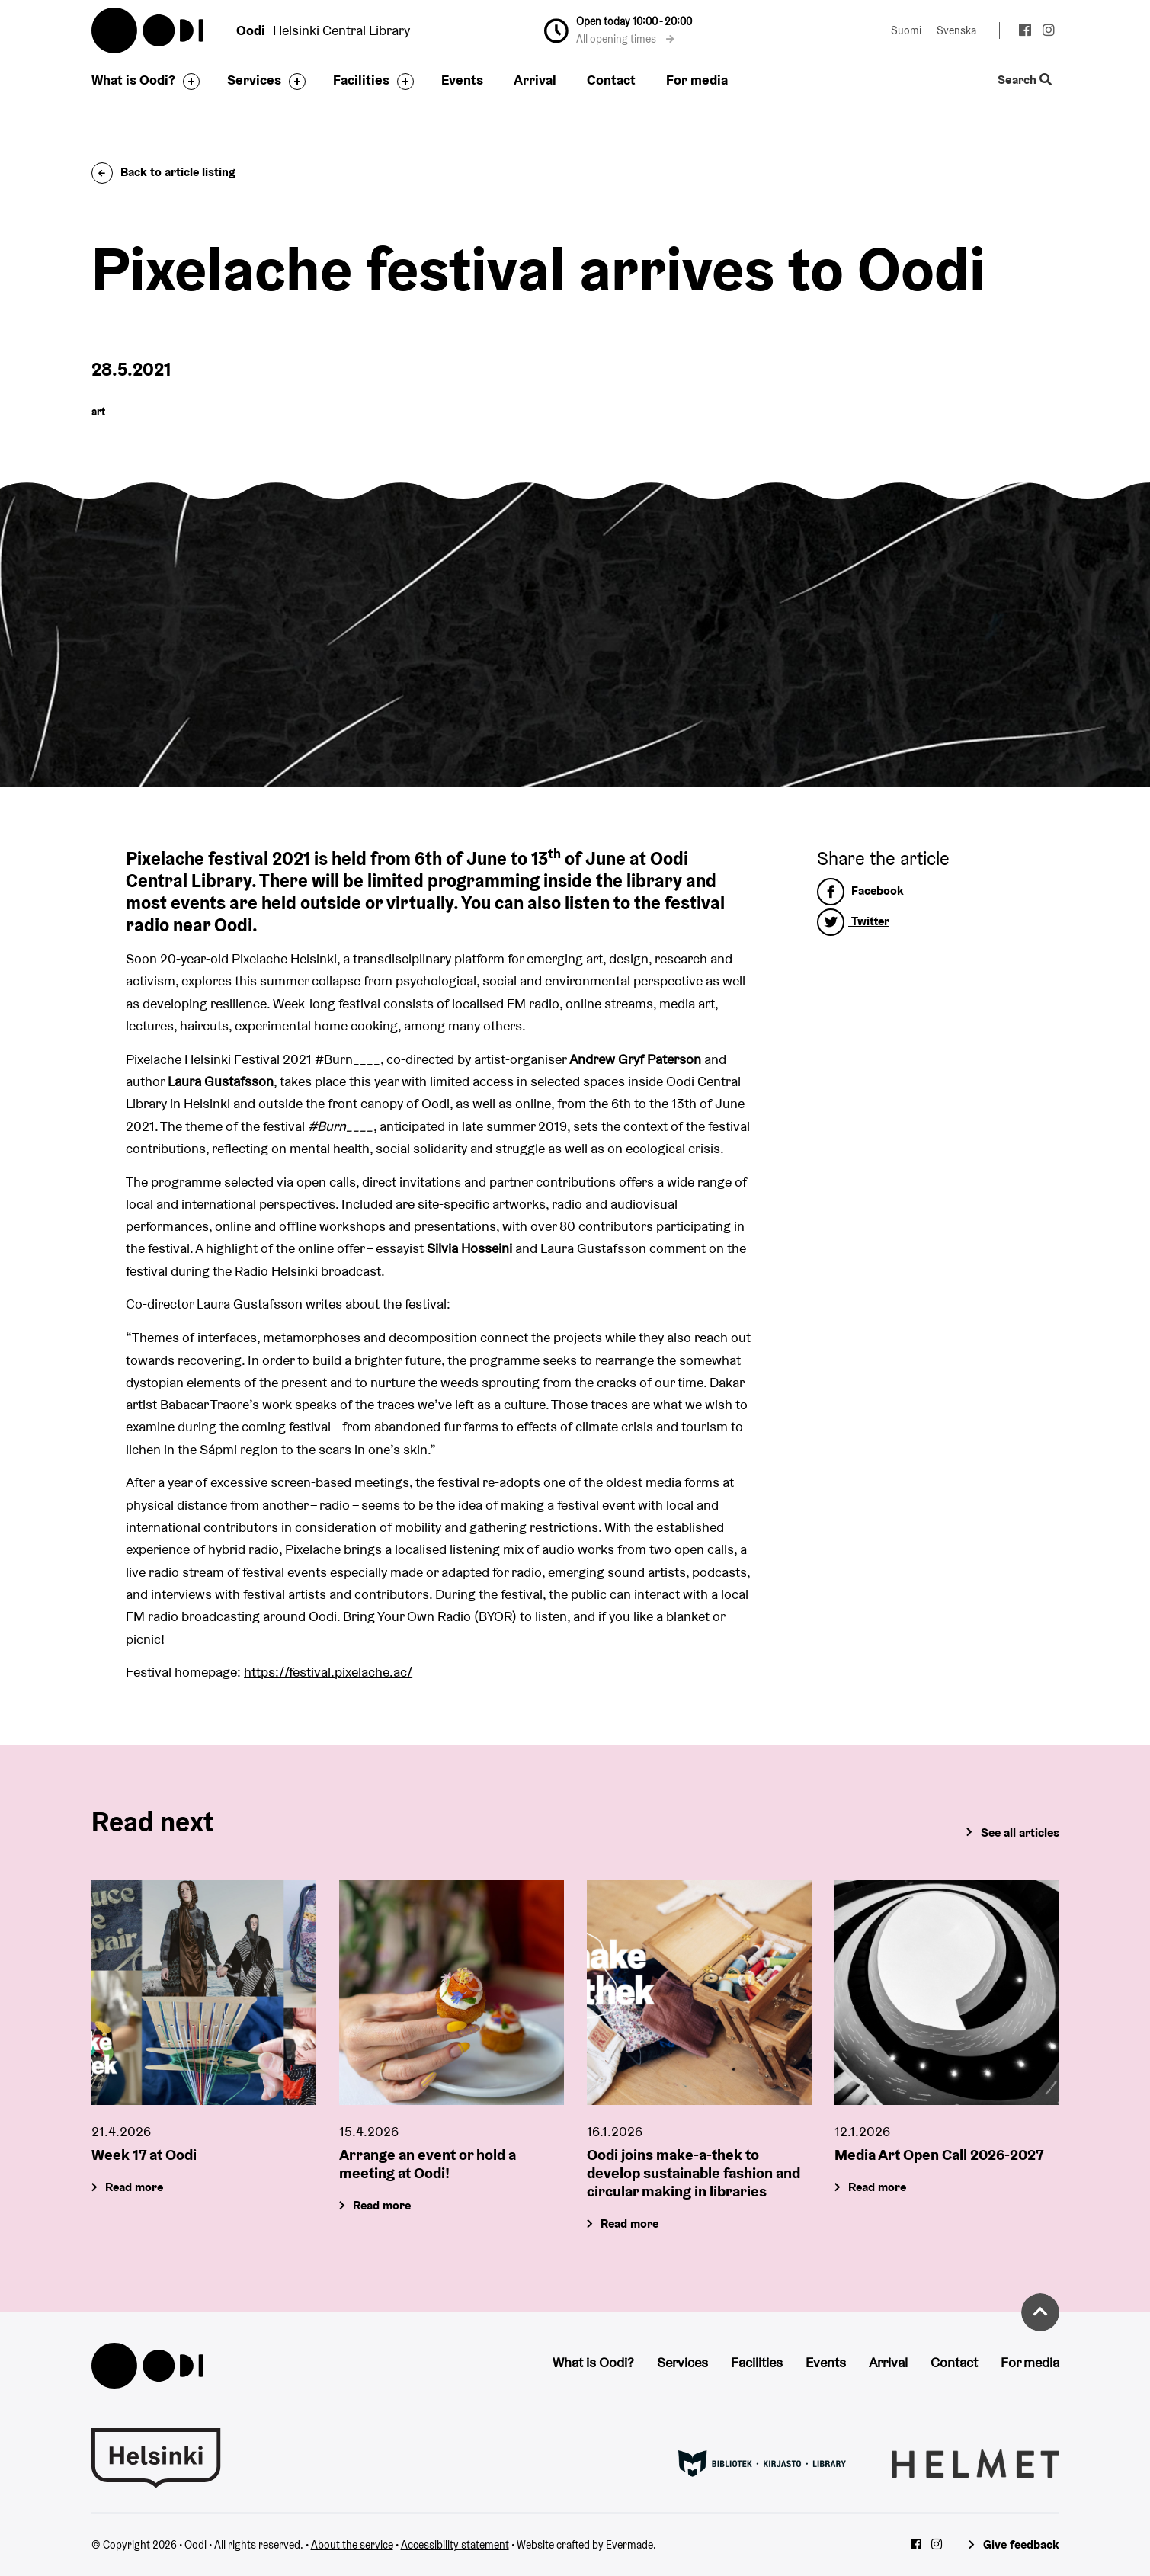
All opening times (625, 39)
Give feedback (1021, 2544)
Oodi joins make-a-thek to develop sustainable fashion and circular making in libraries (693, 2173)
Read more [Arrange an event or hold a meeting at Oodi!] (382, 2205)
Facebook (860, 891)
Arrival (535, 79)
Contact (611, 79)
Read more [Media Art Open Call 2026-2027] (877, 2187)
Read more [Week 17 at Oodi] (134, 2187)
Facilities (361, 79)
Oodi (148, 30)
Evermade (629, 2545)
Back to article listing (163, 172)
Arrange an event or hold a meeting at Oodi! (427, 2164)
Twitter (853, 921)
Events (462, 79)
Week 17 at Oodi (144, 2154)
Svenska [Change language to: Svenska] (956, 30)
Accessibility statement (455, 2545)
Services (254, 79)
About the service (352, 2545)
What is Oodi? (133, 79)
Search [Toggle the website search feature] (1024, 80)
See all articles (1020, 1833)
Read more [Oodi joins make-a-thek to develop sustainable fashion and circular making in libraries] (629, 2224)
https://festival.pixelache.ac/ (328, 1671)
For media (697, 79)
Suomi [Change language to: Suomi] (906, 30)
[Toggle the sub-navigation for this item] (187, 81)
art (98, 411)
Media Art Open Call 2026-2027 (938, 2154)
